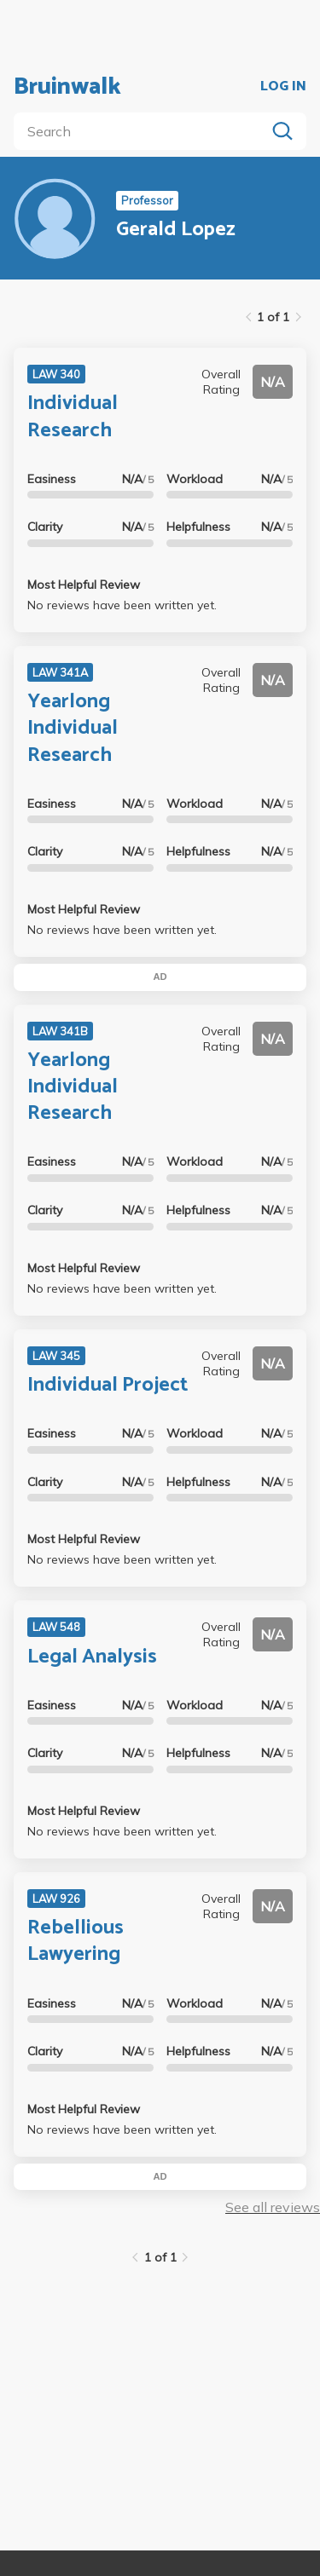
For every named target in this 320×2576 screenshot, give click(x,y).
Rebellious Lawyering (75, 1941)
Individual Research (72, 417)
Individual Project (107, 1385)
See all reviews (272, 2207)
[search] (143, 131)
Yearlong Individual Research (72, 728)
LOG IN (283, 87)
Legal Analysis (92, 1657)
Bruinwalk (67, 87)
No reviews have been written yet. (122, 605)
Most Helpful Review (83, 584)
